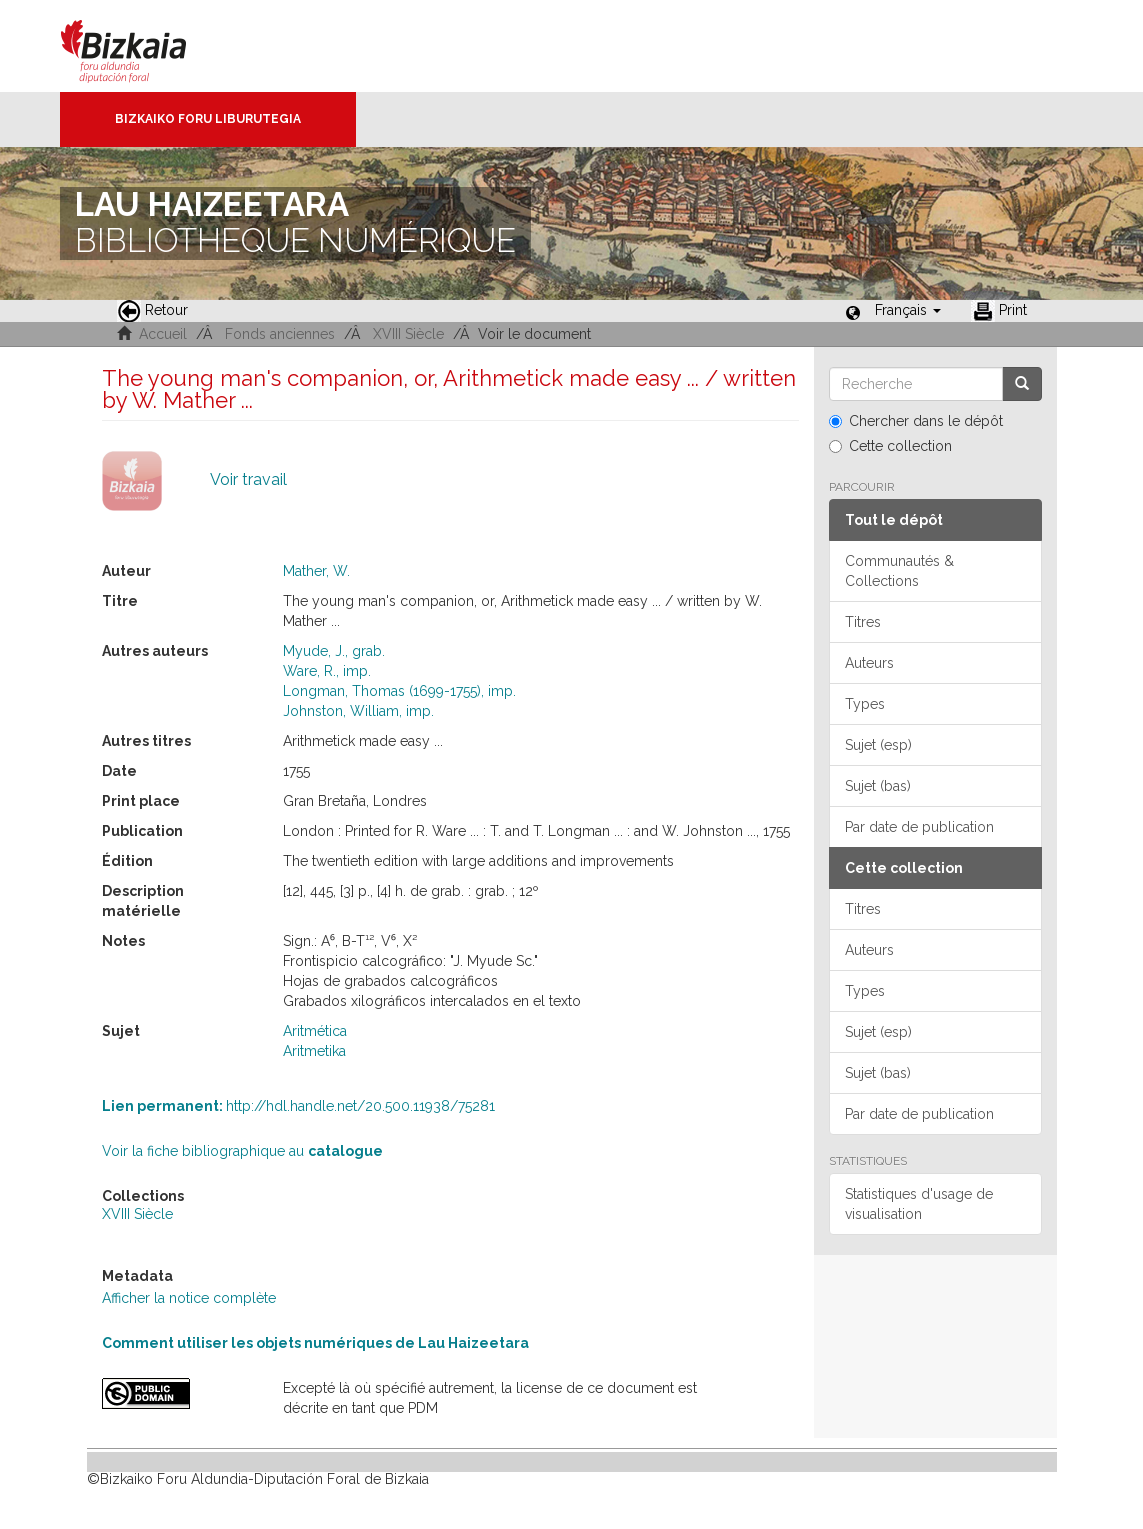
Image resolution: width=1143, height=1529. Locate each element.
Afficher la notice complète (189, 1298)
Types (865, 704)
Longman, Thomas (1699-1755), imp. (399, 691)
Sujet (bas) (878, 786)
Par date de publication (919, 827)
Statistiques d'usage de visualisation (919, 1204)
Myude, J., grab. (334, 651)
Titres (863, 622)
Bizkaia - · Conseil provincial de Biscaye (144, 46)
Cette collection (890, 446)
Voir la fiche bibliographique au (242, 1151)
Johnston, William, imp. (358, 711)
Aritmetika (314, 1051)
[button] (908, 310)
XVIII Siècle (408, 334)
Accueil (163, 334)
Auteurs (869, 663)
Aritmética (315, 1031)
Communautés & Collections (899, 571)
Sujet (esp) (878, 745)
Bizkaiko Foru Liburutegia (208, 119)
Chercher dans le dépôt (916, 421)
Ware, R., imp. (327, 671)
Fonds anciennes (280, 334)
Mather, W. (316, 571)
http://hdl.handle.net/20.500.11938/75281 (298, 1106)
